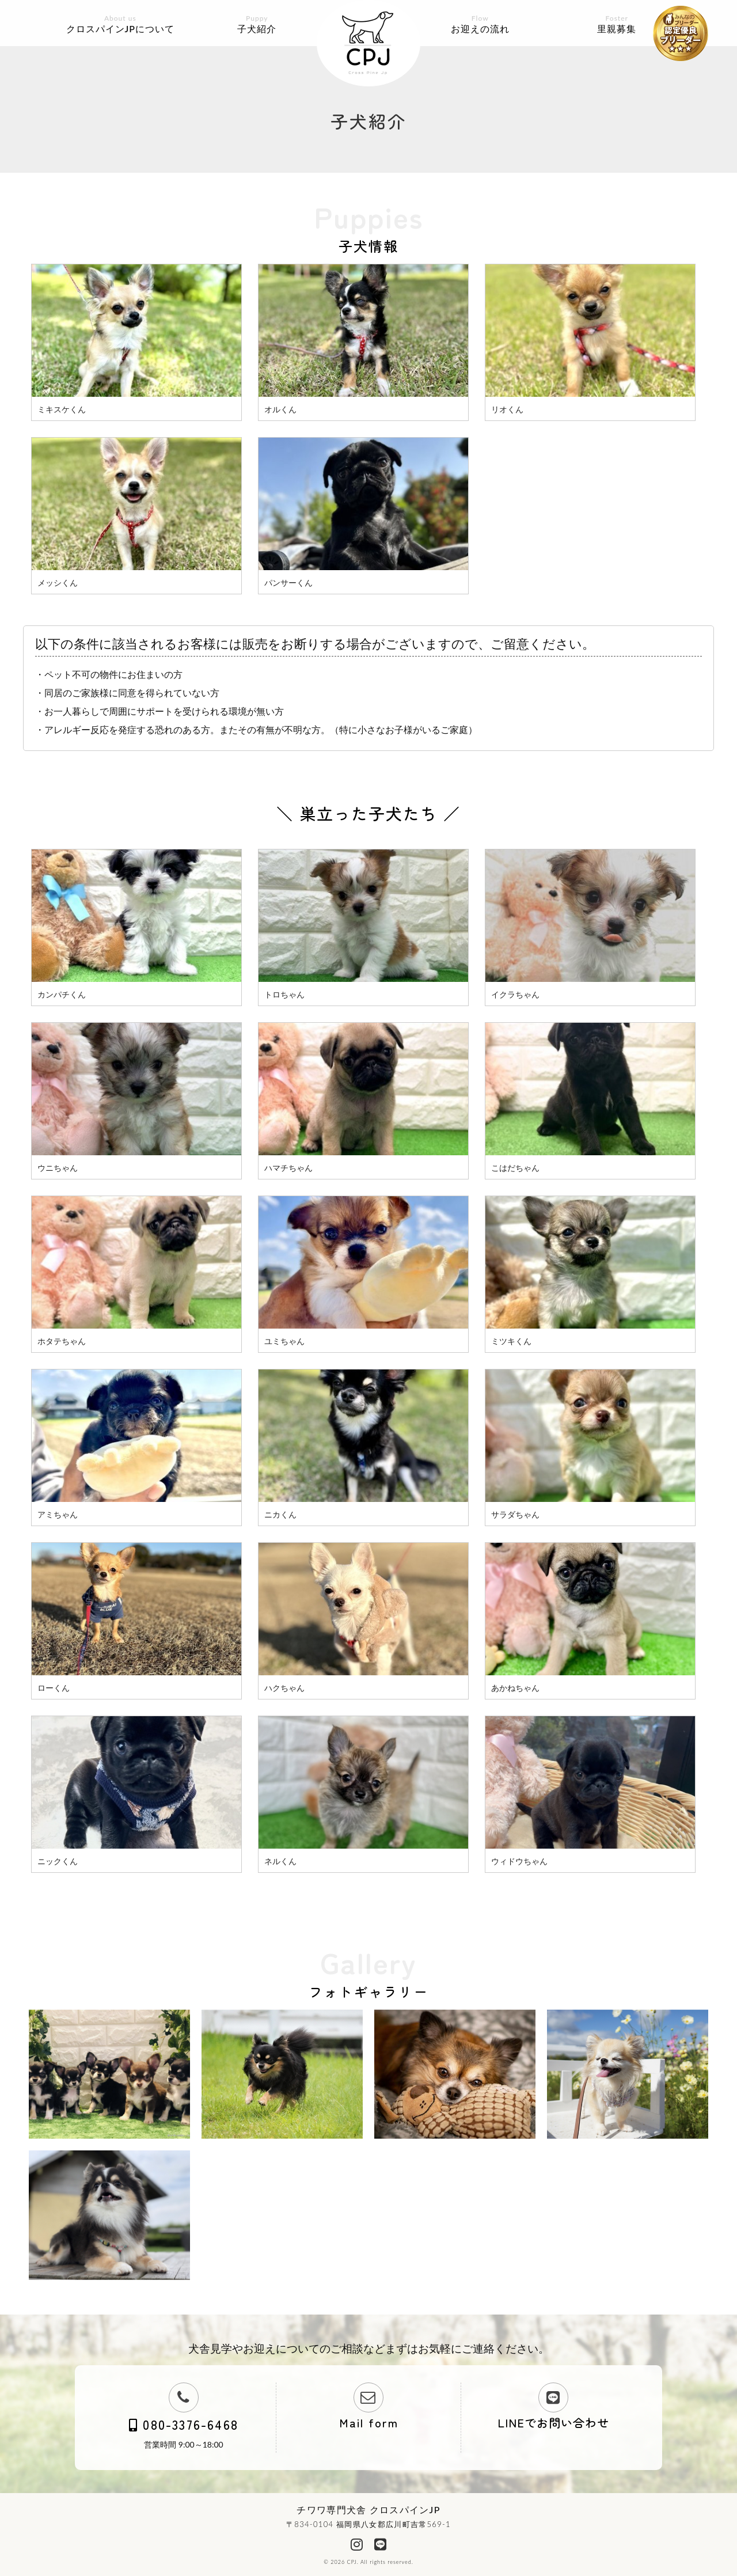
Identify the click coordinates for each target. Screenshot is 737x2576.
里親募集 (617, 24)
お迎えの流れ (480, 24)
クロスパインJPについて (120, 24)
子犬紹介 (257, 24)
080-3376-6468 (183, 2424)
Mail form (368, 2422)
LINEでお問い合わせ (553, 2422)
